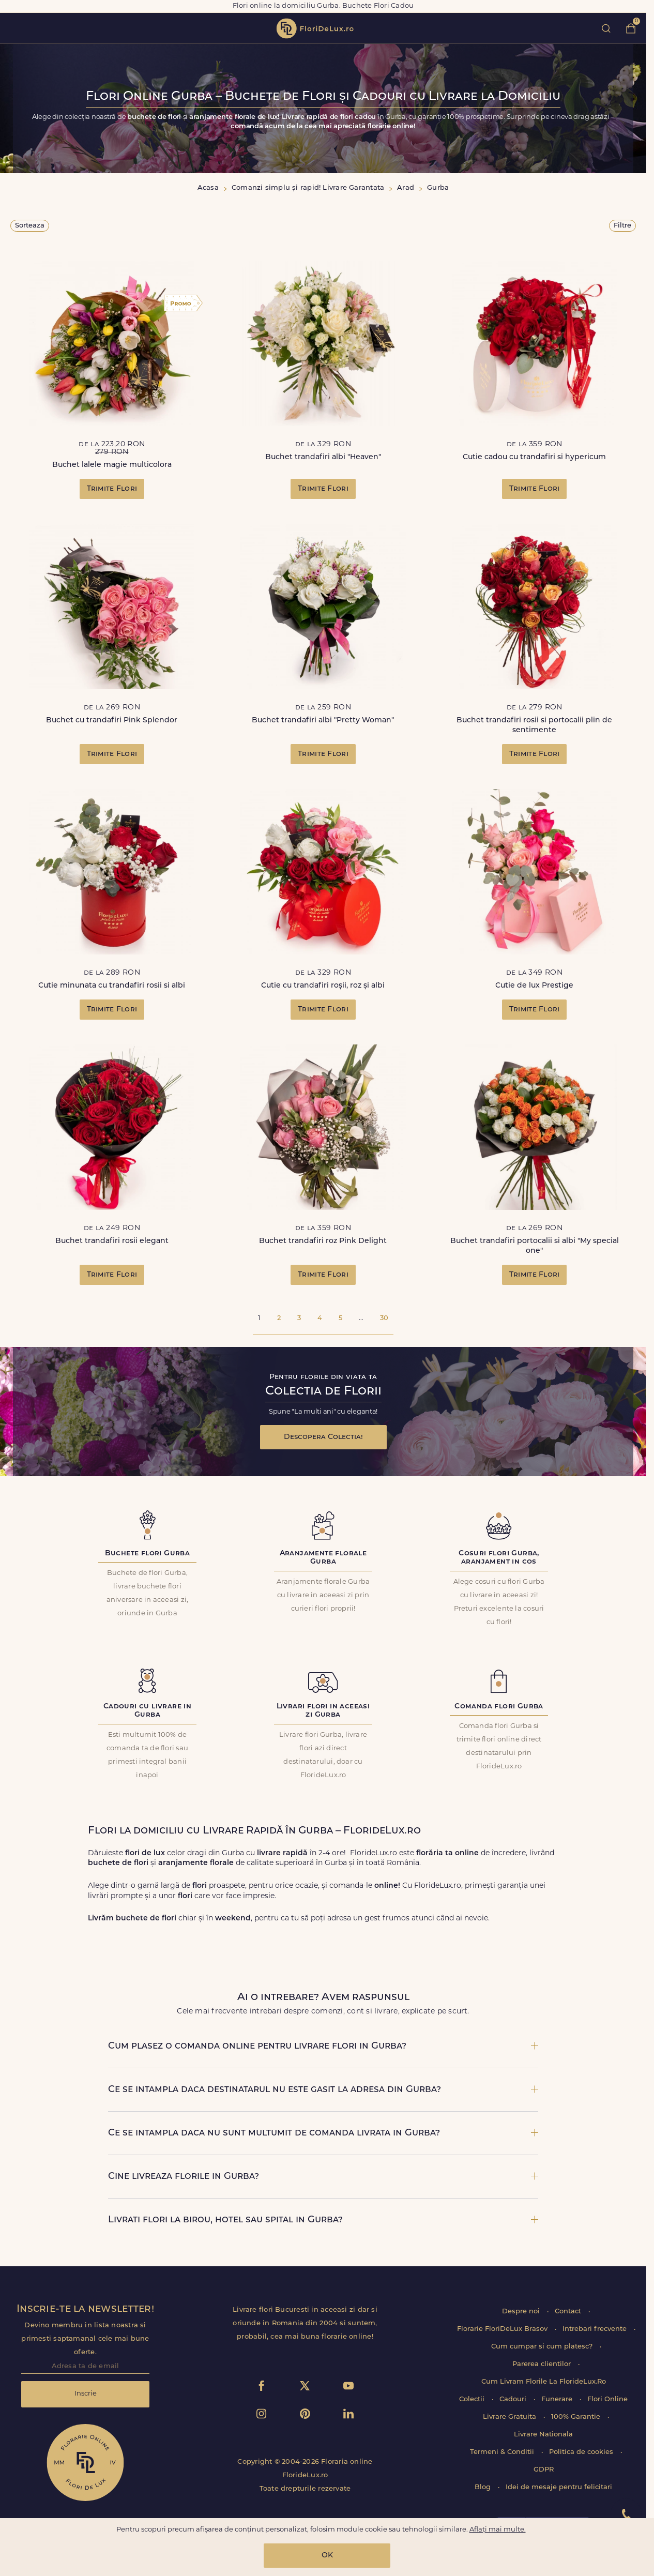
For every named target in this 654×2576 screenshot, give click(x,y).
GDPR (544, 2469)
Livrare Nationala (543, 2434)
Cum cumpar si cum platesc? (543, 2346)
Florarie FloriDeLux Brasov (503, 2329)
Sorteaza (29, 225)
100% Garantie (576, 2417)
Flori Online (607, 2399)
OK (327, 2555)
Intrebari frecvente (595, 2329)
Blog (484, 2487)
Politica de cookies (582, 2452)
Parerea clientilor (542, 2364)
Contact (569, 2311)
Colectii (472, 2399)
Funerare (557, 2399)
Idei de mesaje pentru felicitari (559, 2487)
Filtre (622, 225)
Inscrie (85, 2393)
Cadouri (513, 2399)
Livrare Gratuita (510, 2417)
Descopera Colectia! (323, 1437)
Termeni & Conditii (503, 2452)
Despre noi (522, 2311)
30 (384, 1318)
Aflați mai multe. (497, 2529)
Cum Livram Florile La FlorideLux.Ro (543, 2381)
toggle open (14, 28)
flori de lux (315, 28)
